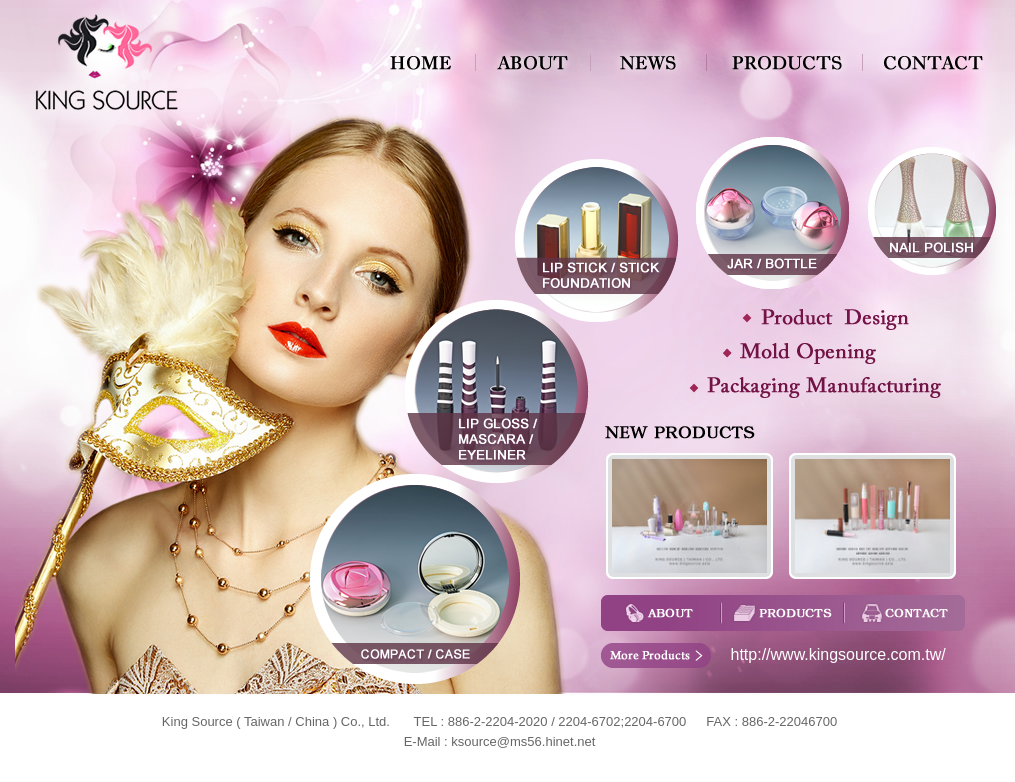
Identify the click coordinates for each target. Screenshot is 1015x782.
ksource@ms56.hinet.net (523, 741)
